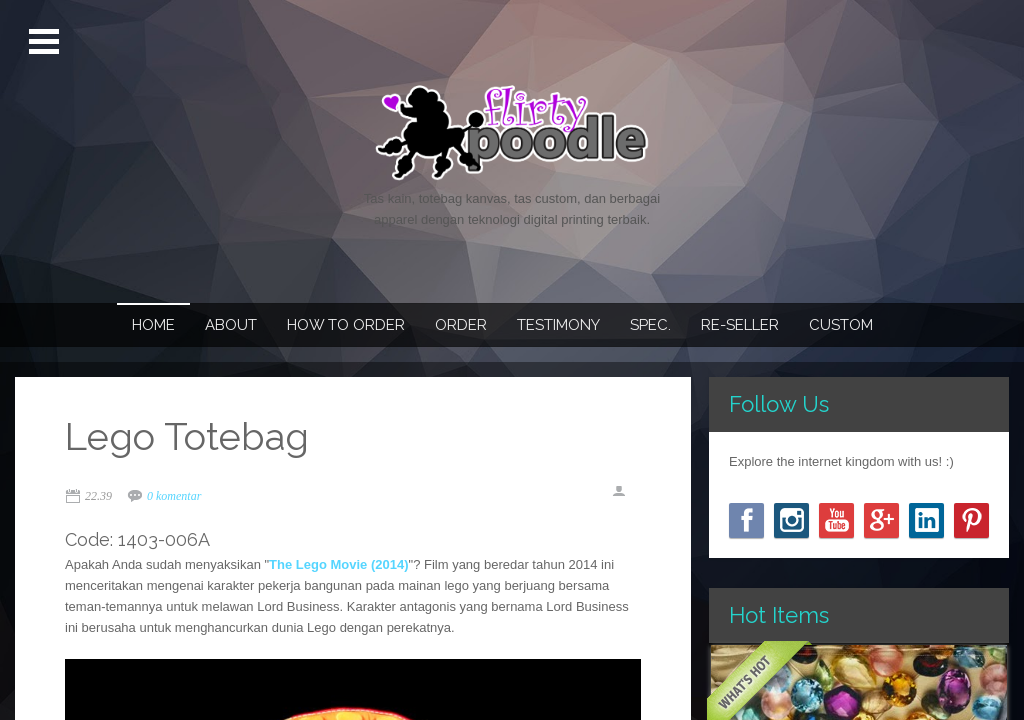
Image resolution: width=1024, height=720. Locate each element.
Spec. (650, 325)
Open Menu (46, 42)
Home (153, 325)
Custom (841, 325)
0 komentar (174, 496)
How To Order (346, 325)
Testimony (558, 325)
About (231, 325)
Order (461, 325)
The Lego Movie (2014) (338, 564)
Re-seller (740, 325)
